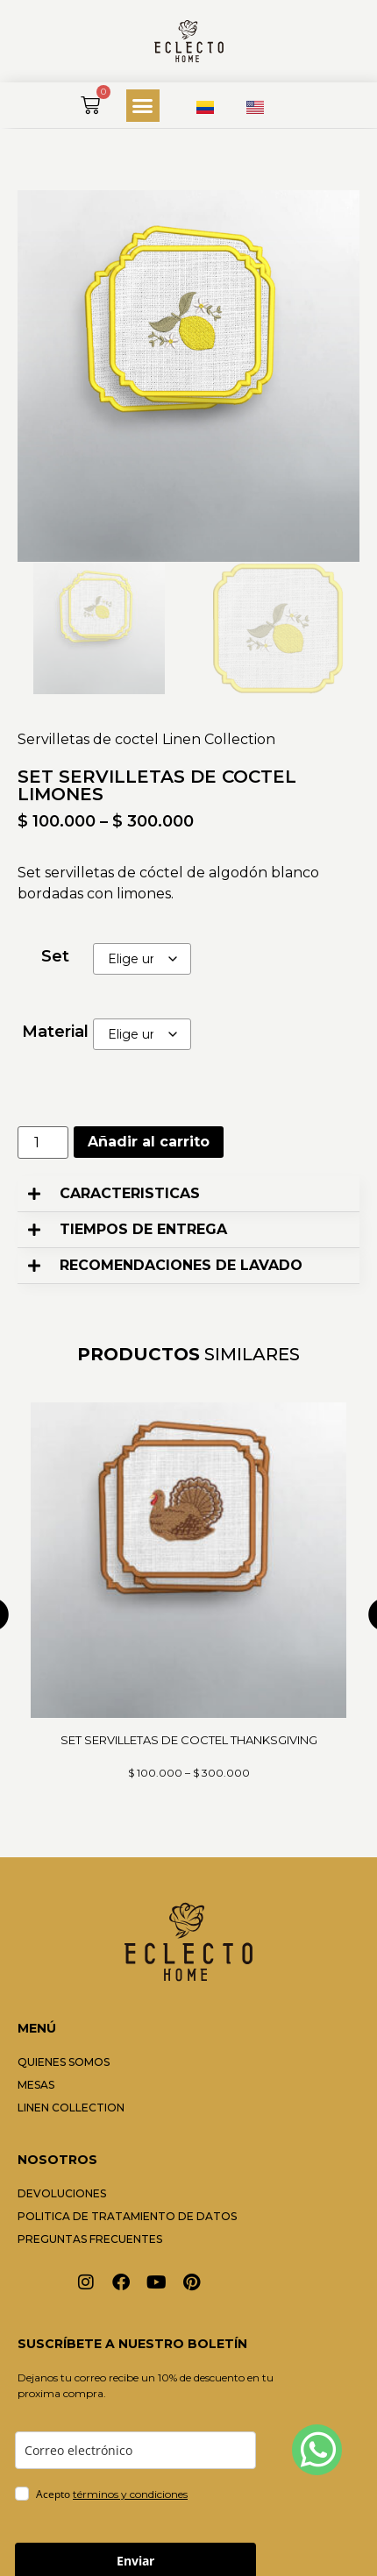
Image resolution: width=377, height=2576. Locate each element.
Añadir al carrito (149, 1141)
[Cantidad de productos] (43, 1142)
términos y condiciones (130, 2494)
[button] (143, 106)
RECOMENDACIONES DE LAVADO (181, 1265)
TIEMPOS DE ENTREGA (143, 1229)
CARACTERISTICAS (130, 1193)
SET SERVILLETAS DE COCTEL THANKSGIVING (188, 1740)
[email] (135, 2450)
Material (55, 1031)
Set (55, 956)
